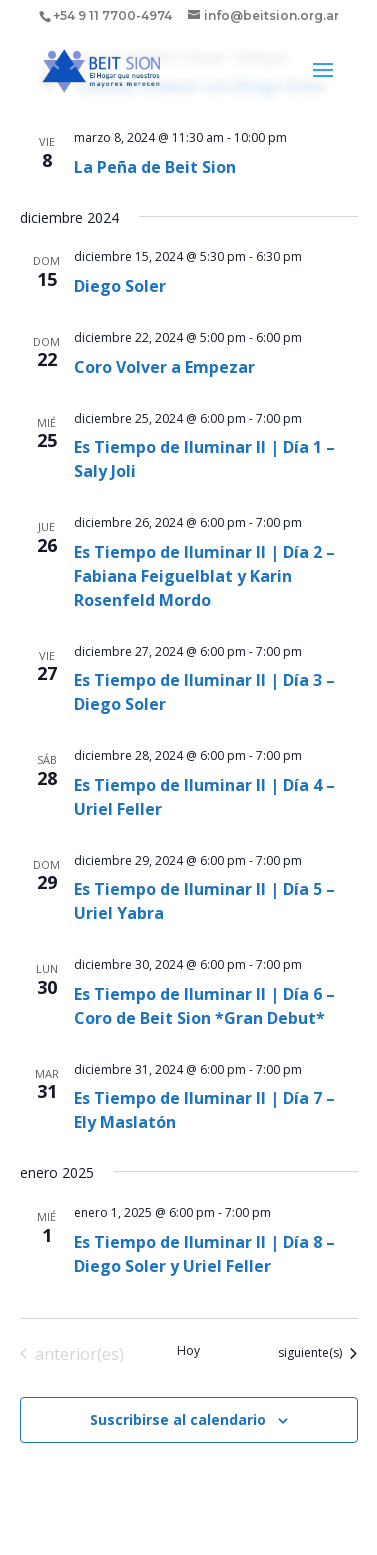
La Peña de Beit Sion (155, 167)
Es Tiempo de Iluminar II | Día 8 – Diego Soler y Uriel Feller (204, 1254)
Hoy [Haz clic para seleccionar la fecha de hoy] (188, 1351)
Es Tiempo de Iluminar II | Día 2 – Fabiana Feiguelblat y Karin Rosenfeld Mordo (204, 576)
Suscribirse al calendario (178, 1419)
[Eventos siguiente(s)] (317, 1354)
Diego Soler (120, 286)
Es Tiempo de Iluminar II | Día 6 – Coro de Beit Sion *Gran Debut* (204, 1006)
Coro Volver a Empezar (164, 367)
